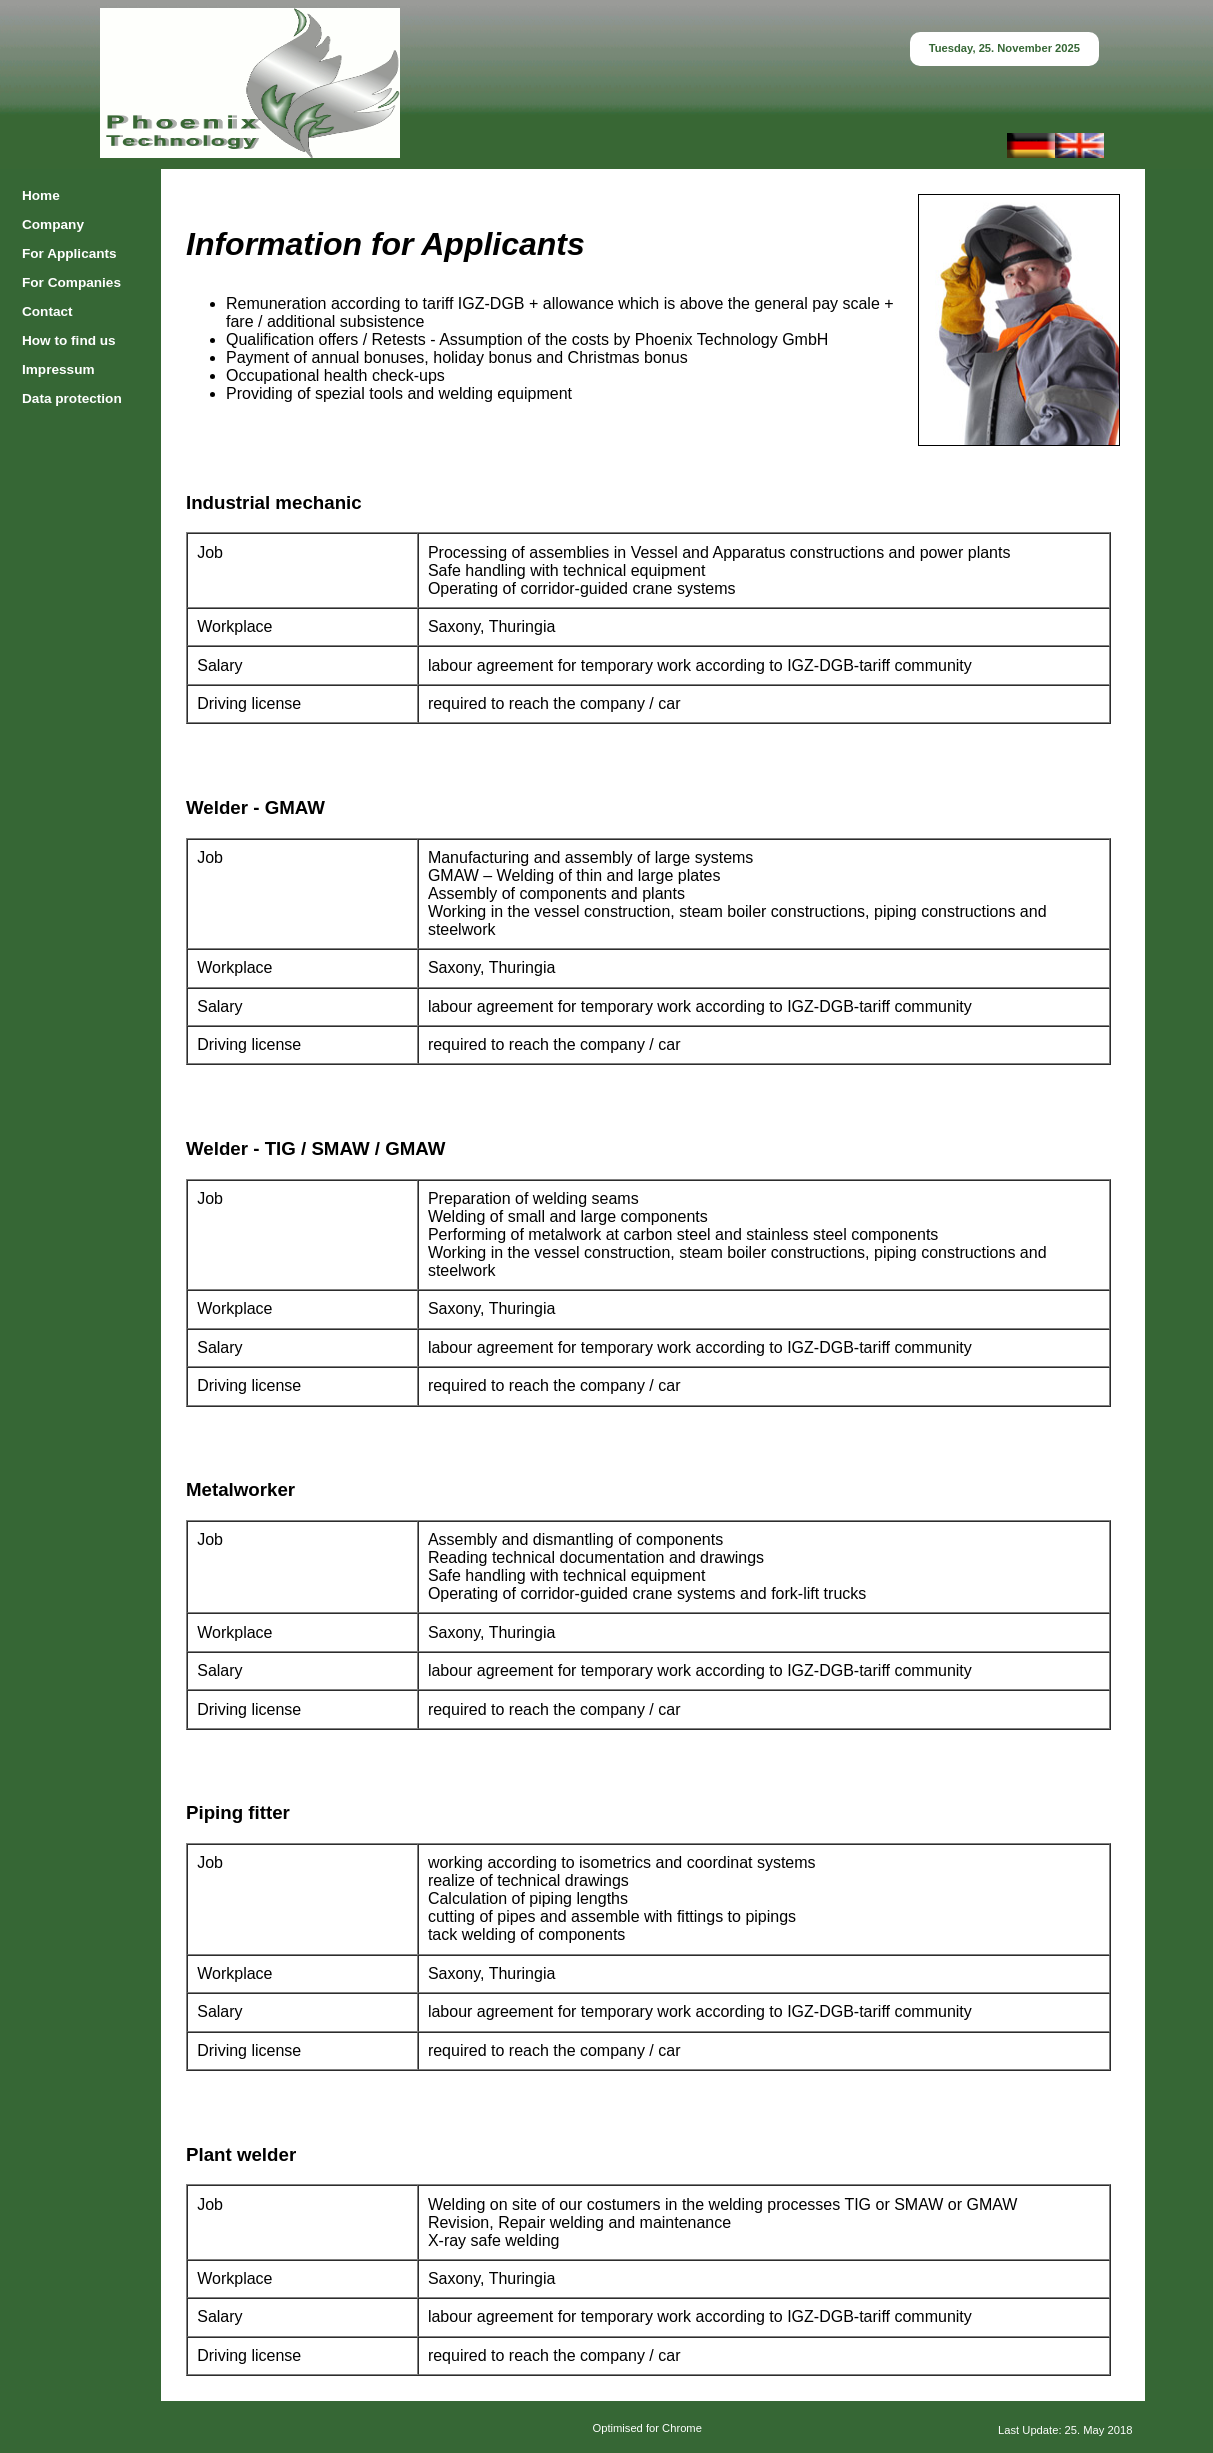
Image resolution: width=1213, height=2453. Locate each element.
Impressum (58, 369)
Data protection (72, 398)
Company (53, 224)
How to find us (69, 340)
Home (41, 195)
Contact (47, 311)
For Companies (71, 282)
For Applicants (69, 253)
